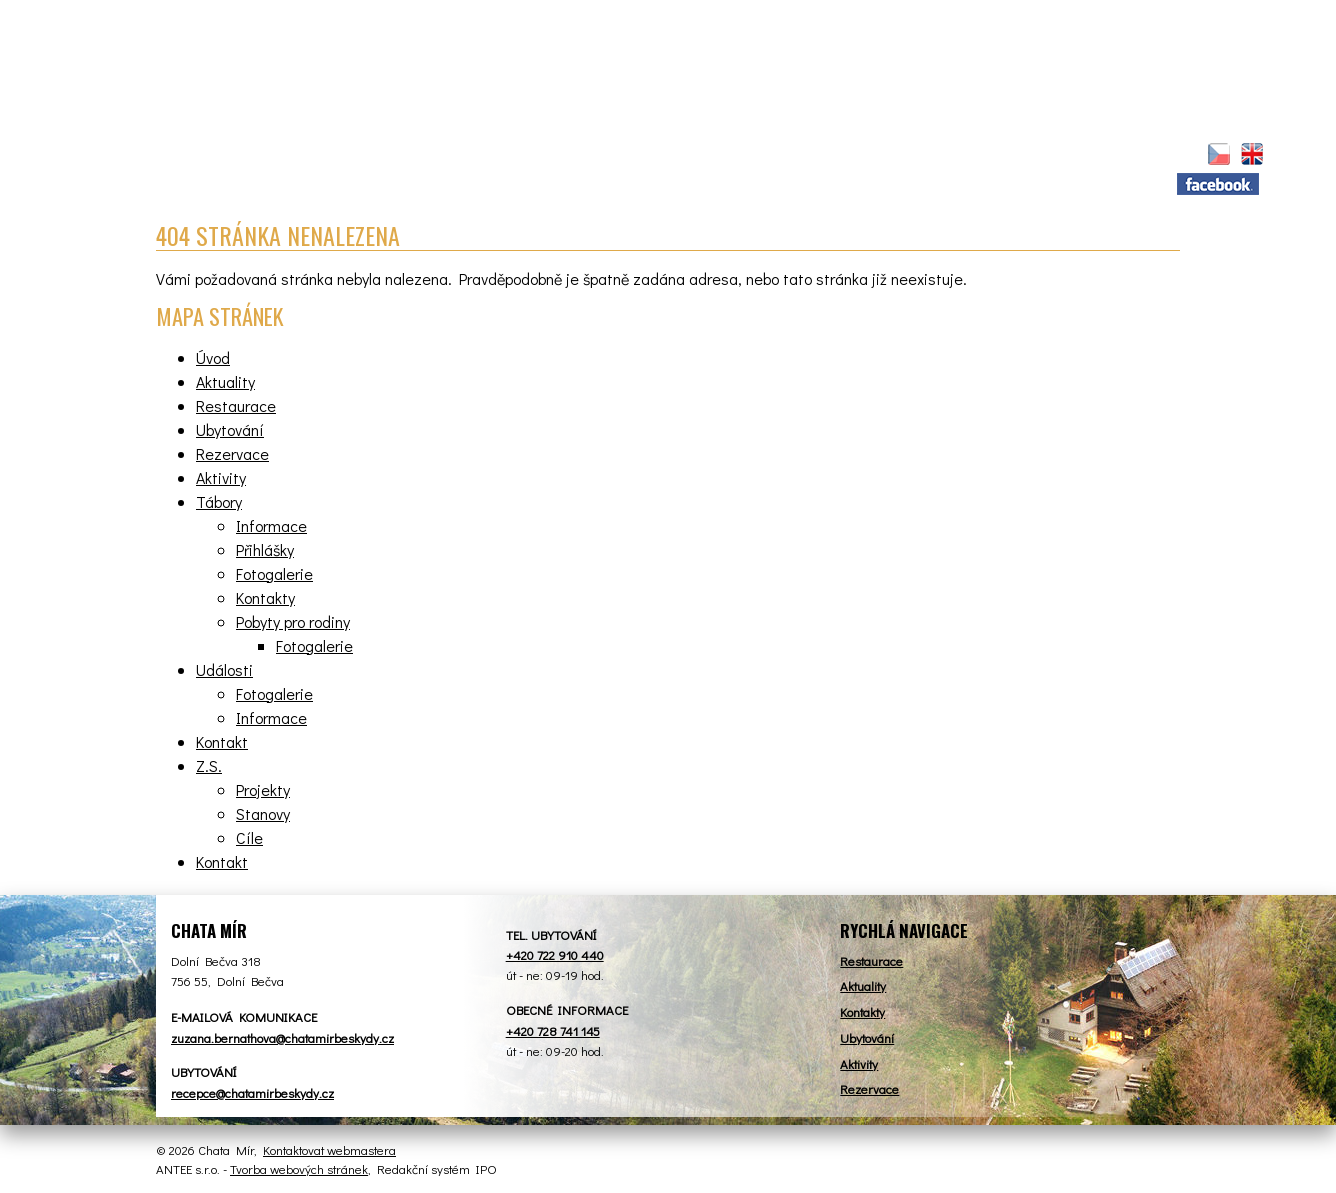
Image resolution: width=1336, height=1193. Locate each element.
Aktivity (810, 156)
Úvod (193, 153)
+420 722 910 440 (555, 954)
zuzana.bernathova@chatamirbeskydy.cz (282, 1037)
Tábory (918, 156)
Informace (271, 525)
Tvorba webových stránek (299, 1168)
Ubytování (556, 156)
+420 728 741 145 (553, 1030)
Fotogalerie (274, 573)
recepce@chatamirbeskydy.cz (252, 1092)
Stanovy (263, 813)
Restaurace (416, 156)
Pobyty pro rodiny (293, 621)
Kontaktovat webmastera (329, 1149)
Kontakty (265, 597)
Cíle (249, 837)
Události (224, 669)
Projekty (263, 789)
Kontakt (1027, 156)
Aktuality (278, 156)
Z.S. (1119, 156)
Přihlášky (265, 549)
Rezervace (688, 156)
